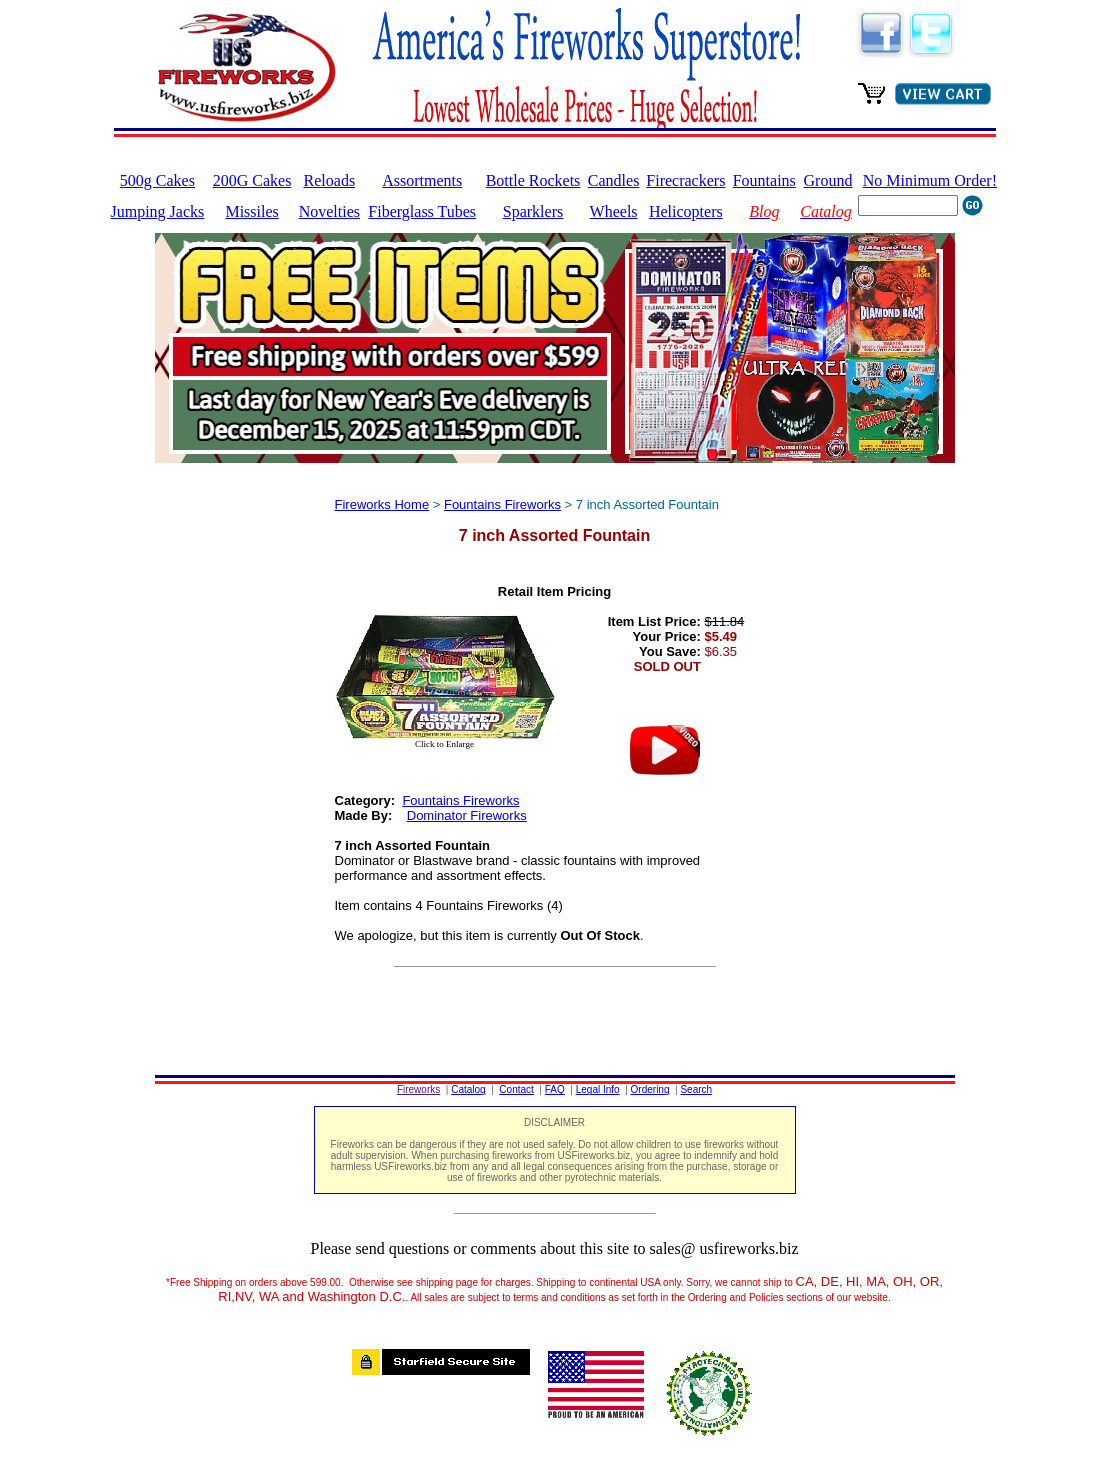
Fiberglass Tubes (422, 211)
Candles (614, 180)
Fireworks (418, 1089)
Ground (828, 180)
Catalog (468, 1089)
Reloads (330, 180)
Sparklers (533, 211)
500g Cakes (157, 180)
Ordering (650, 1089)
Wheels (614, 211)
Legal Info (598, 1089)
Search (696, 1089)
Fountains (764, 180)
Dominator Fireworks (467, 815)
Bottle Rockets (533, 180)
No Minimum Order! (930, 180)
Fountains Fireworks (502, 504)
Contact (516, 1089)
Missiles (251, 211)
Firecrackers (685, 180)
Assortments (422, 180)
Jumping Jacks (158, 211)
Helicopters (686, 211)
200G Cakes (252, 180)
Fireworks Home (382, 504)
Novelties (329, 211)
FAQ (555, 1089)
